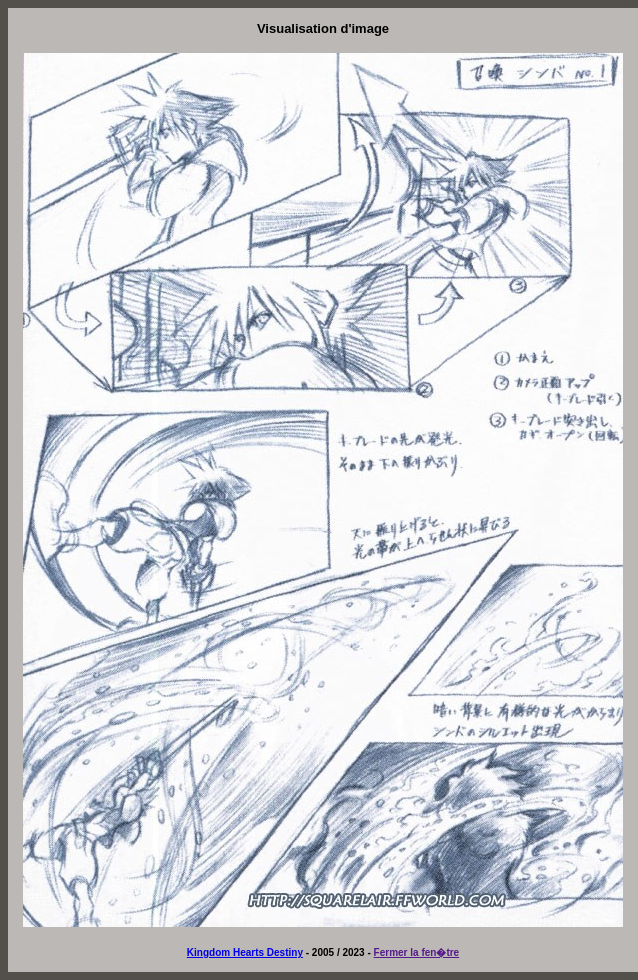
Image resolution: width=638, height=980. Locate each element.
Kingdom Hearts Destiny (245, 952)
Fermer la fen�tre (417, 952)
